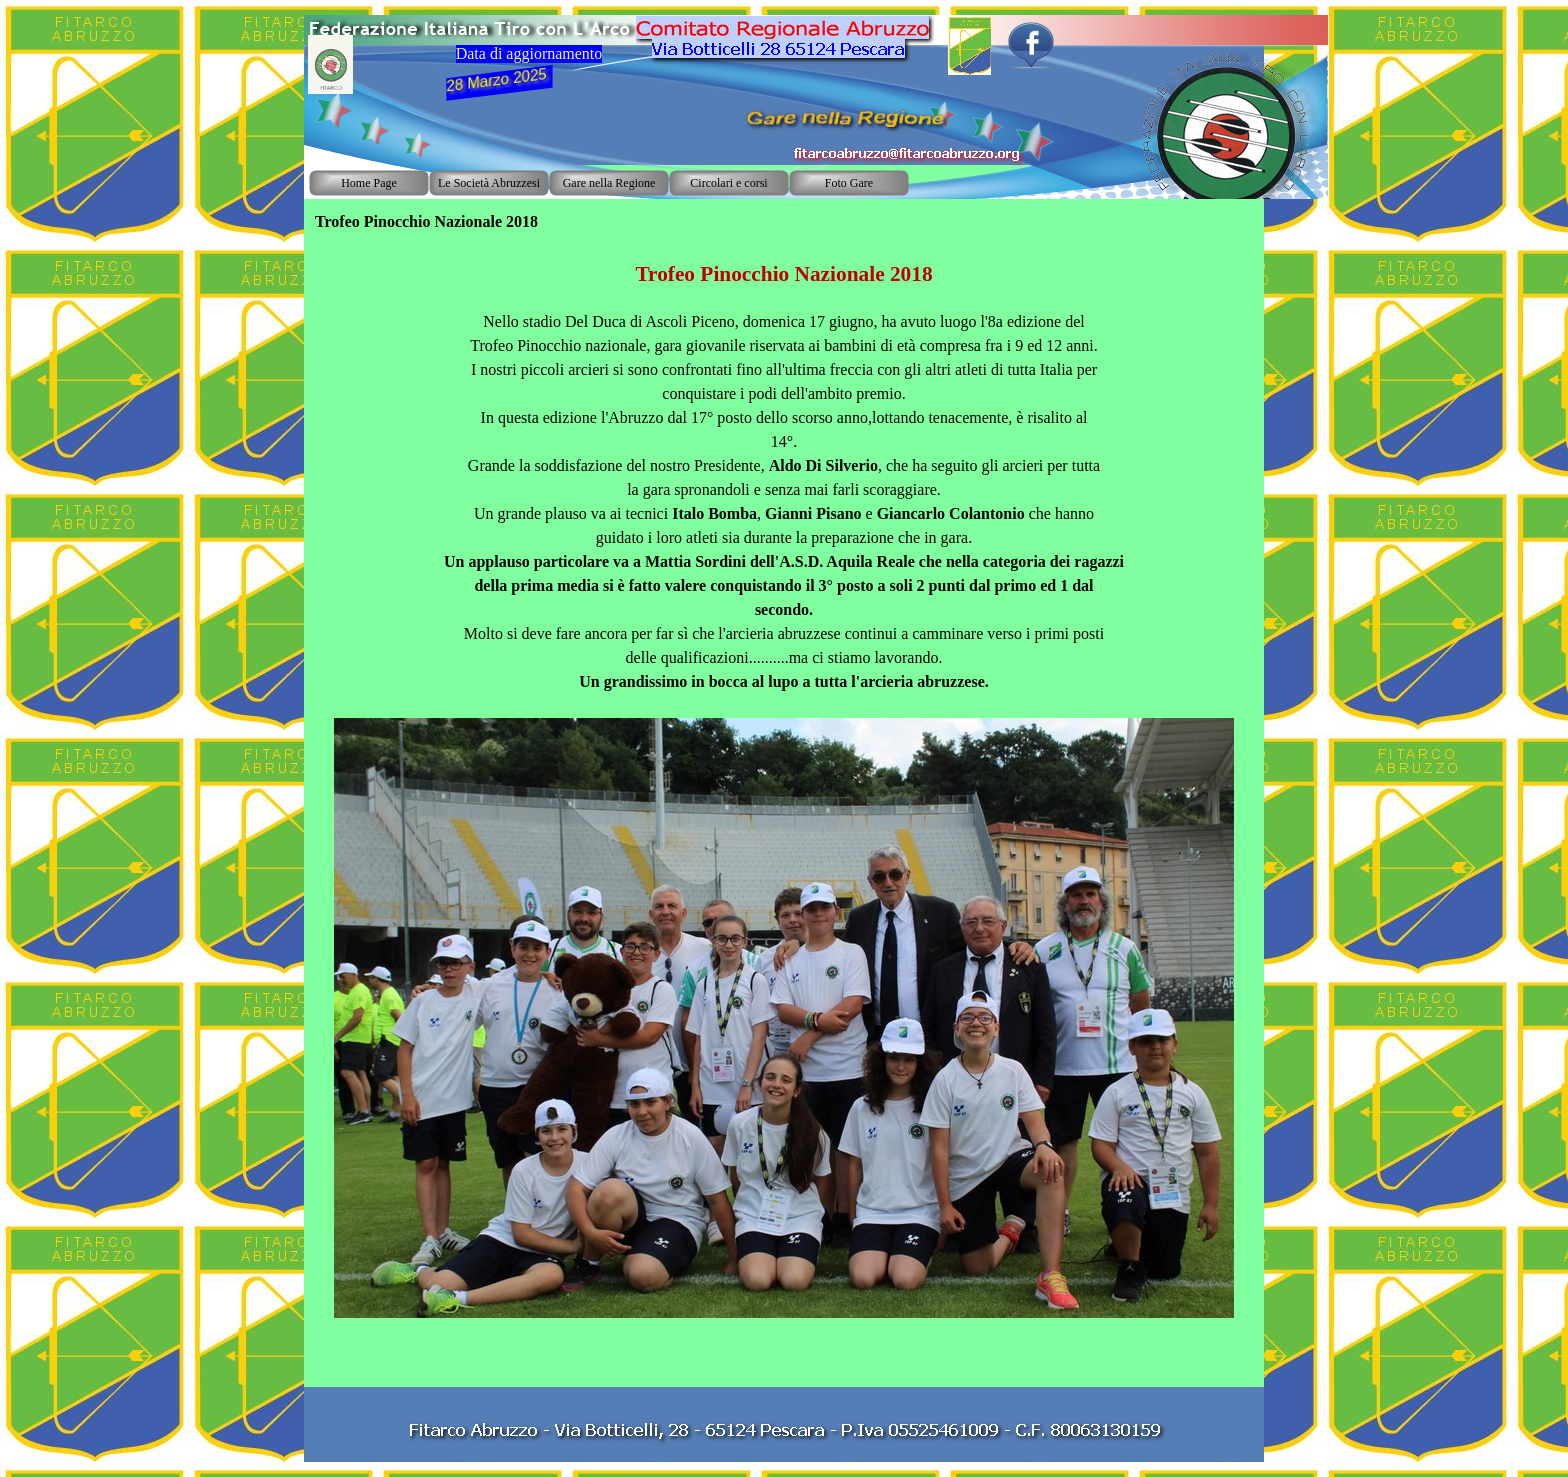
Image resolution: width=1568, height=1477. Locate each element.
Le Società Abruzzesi (489, 183)
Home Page (369, 183)
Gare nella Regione (609, 183)
